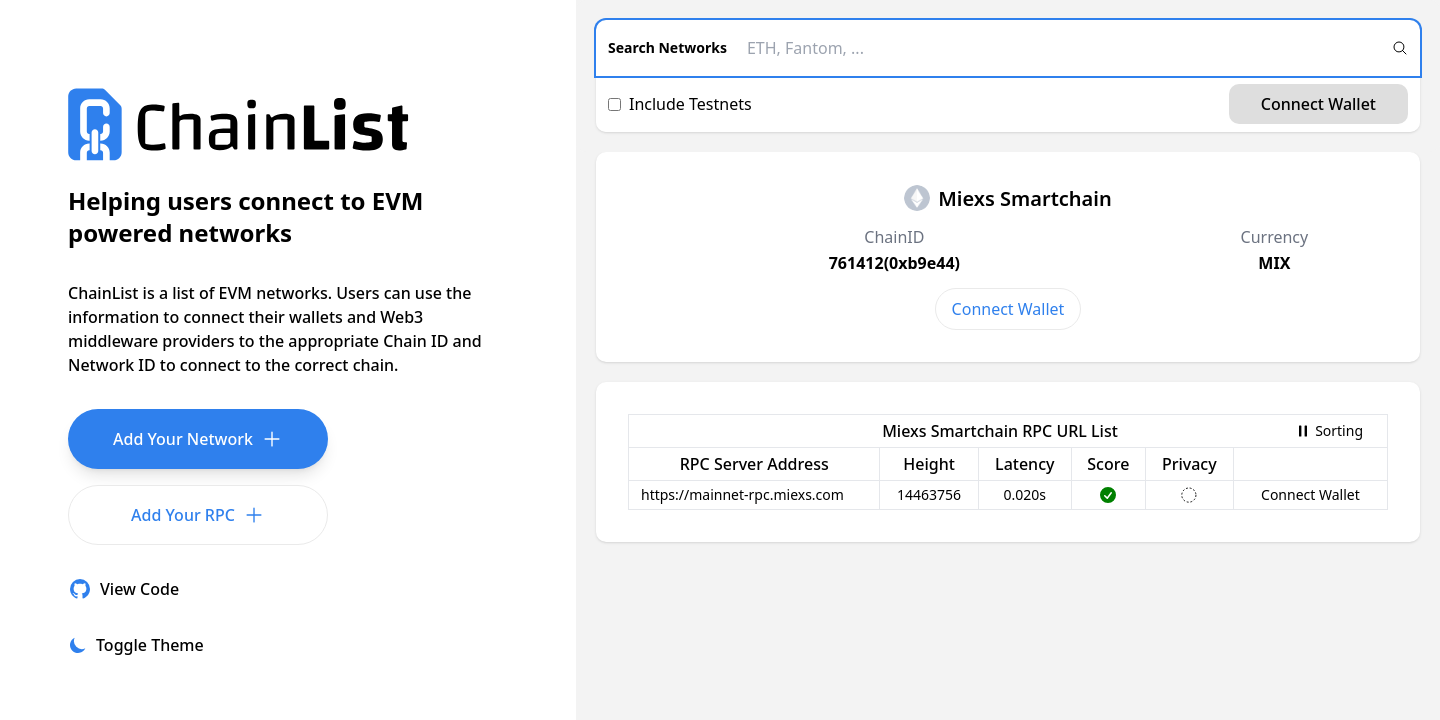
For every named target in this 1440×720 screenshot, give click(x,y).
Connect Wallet (1318, 104)
